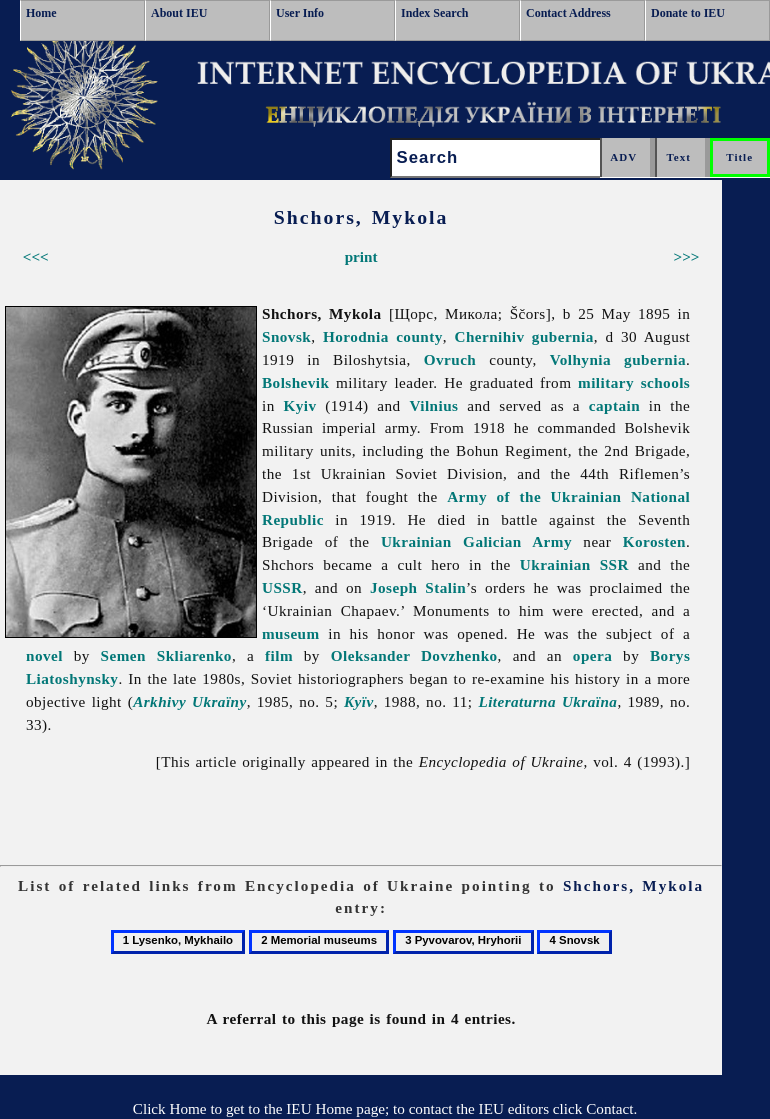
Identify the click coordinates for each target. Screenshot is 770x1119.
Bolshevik (295, 382)
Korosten (654, 541)
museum (291, 633)
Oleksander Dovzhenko (414, 655)
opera (592, 655)
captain (614, 405)
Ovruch (450, 359)
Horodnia (356, 336)
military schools (634, 382)
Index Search (434, 13)
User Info (300, 13)
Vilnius (433, 405)
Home (41, 13)
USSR (282, 587)
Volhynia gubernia (618, 359)
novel (44, 655)
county (419, 336)
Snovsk (286, 336)
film (279, 655)
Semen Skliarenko (166, 655)
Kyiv (300, 405)
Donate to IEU (688, 13)
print (361, 256)
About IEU (179, 13)
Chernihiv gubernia (524, 336)
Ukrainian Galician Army (476, 541)
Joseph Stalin (418, 587)
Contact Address (568, 13)
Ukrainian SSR (574, 564)
